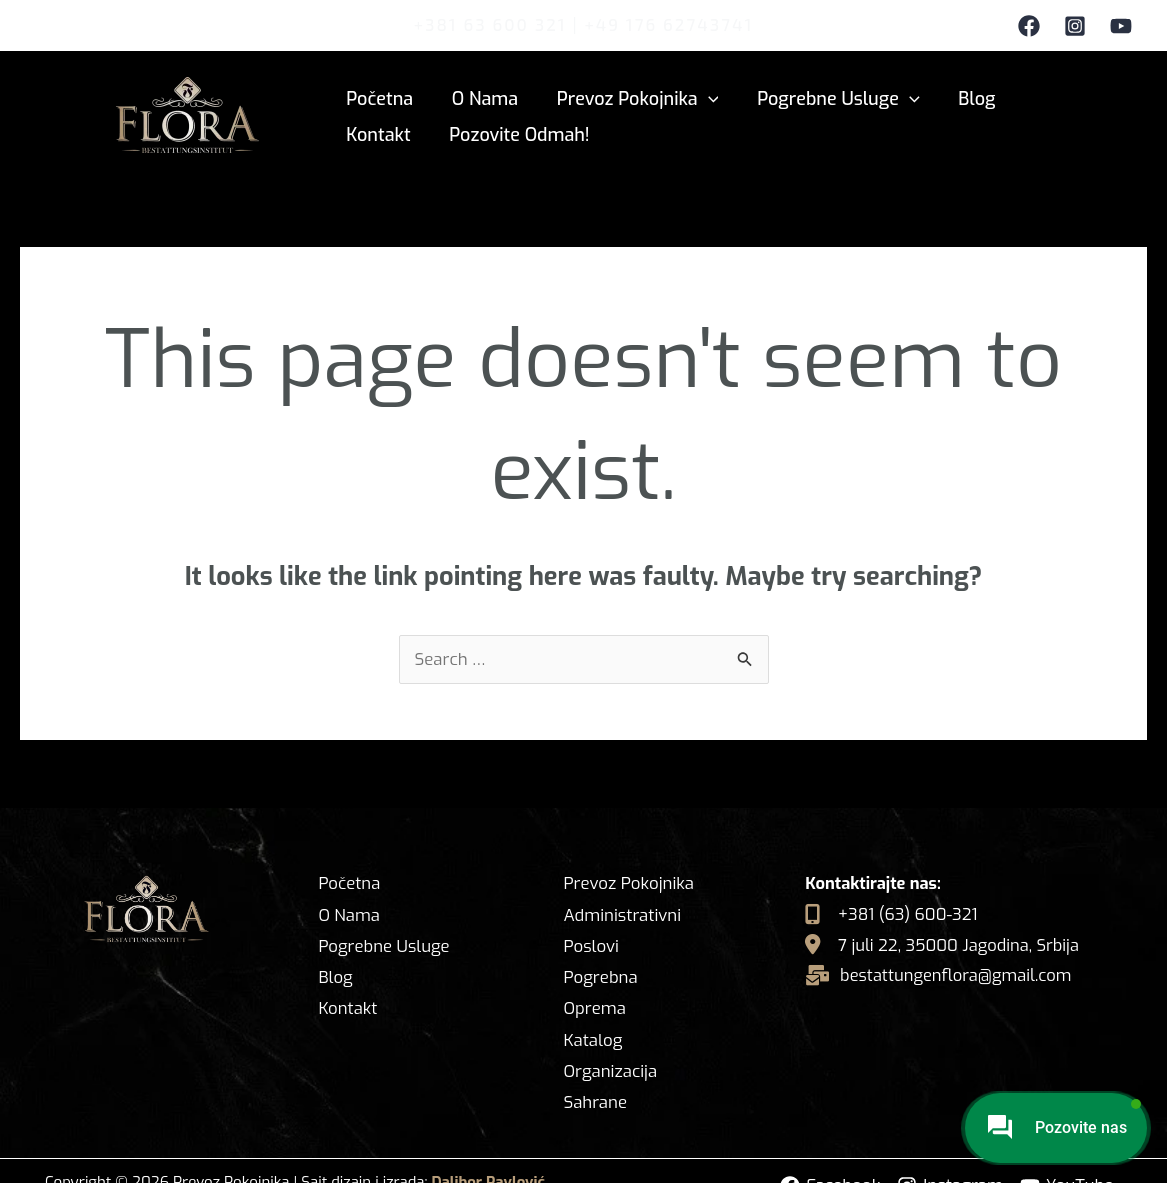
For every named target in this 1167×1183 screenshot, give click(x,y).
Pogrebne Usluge (829, 97)
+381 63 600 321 (490, 24)
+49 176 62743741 (668, 24)
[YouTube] (1121, 26)
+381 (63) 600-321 (898, 914)
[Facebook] (1029, 26)
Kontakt (1052, 97)
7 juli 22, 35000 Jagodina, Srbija (952, 945)
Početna (378, 97)
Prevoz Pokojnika (631, 97)
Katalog (591, 1010)
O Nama (481, 97)
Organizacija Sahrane (609, 1057)
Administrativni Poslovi (621, 931)
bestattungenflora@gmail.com (954, 975)
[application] (701, 97)
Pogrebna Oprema (633, 978)
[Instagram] (1075, 26)
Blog (964, 97)
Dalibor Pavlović (488, 1153)
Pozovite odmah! (415, 133)
